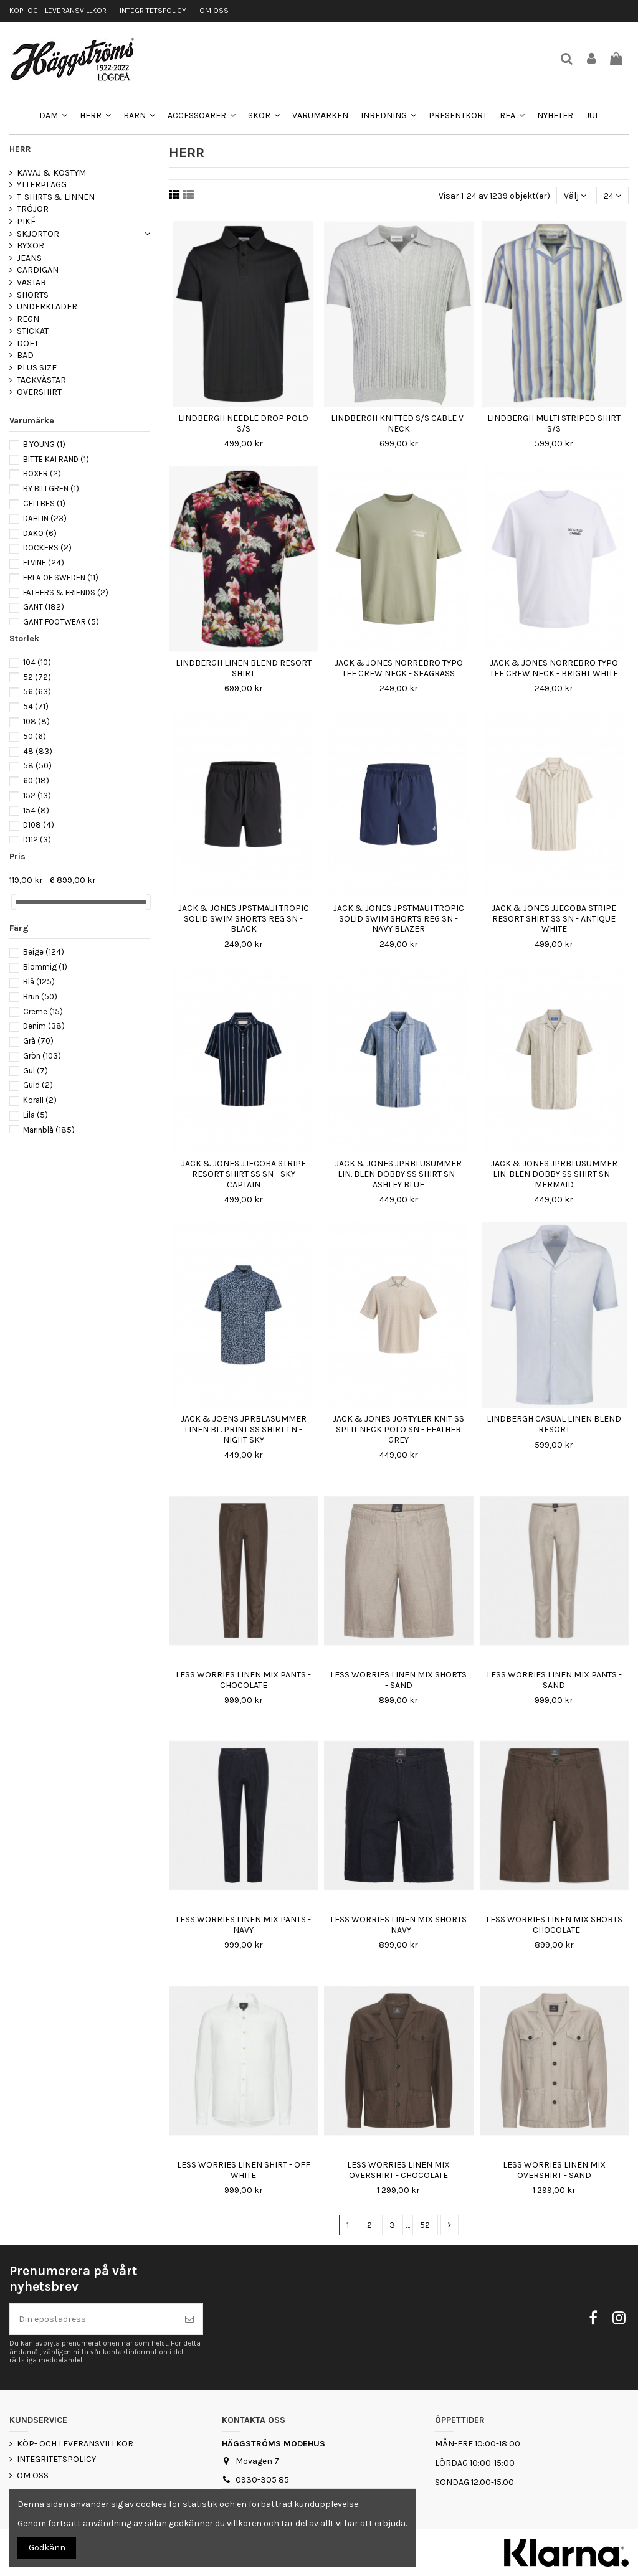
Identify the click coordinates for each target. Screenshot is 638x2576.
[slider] (13, 902)
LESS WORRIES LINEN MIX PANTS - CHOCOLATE (243, 1680)
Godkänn (47, 2547)
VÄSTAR (31, 282)
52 (425, 2225)
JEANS (29, 258)
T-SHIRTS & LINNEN (56, 197)
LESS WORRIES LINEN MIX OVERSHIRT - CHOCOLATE (398, 2170)
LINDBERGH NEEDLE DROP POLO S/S (243, 423)
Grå (38, 1040)
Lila (35, 1115)
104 (37, 662)
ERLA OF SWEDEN (60, 577)
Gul (35, 1070)
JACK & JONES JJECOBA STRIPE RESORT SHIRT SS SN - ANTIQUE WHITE (554, 919)
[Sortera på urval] (575, 196)
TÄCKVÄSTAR (41, 380)
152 (37, 795)
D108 (38, 824)
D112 (37, 839)
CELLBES (44, 503)
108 (36, 721)
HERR (20, 149)
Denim (44, 1026)
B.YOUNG (44, 444)
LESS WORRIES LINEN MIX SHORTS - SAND (398, 1680)
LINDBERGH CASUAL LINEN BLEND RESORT (554, 1424)
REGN (28, 319)
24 (612, 196)
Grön (42, 1055)
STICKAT (33, 331)
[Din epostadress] (93, 2319)
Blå (39, 981)
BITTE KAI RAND (56, 459)
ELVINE (43, 562)
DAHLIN (45, 518)
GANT (43, 606)
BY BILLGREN (51, 488)
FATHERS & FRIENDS (65, 592)
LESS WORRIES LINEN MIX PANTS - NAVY (243, 1924)
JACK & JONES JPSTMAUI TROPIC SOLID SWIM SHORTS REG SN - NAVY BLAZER (398, 919)
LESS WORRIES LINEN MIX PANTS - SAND (554, 1680)
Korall (40, 1100)
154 (36, 810)
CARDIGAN (38, 270)
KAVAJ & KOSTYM (51, 172)
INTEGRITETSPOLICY (154, 10)
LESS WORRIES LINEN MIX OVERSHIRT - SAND (554, 2170)
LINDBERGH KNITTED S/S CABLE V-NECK (399, 423)
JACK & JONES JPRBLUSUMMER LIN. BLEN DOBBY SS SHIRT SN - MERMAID (554, 1174)
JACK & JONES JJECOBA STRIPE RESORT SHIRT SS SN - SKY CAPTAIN (243, 1174)
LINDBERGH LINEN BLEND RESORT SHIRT (244, 668)
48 (37, 751)
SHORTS (33, 295)
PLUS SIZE (37, 367)
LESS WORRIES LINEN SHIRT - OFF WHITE (243, 2170)
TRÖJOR (33, 209)
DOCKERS (47, 547)
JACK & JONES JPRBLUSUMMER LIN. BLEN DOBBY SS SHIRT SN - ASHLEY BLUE (398, 1174)
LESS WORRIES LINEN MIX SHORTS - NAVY (398, 1924)
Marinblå (49, 1130)
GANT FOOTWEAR (61, 621)
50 (34, 736)
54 (36, 706)
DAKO (40, 533)
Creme (43, 1011)
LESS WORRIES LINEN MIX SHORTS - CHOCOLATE (554, 1924)
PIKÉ (26, 221)
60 (36, 780)
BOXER (42, 473)
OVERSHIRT (39, 392)
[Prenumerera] (189, 2319)
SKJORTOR (38, 234)
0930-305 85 (262, 2480)
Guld (38, 1085)
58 (37, 765)
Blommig (45, 966)
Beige (43, 951)
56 (37, 691)
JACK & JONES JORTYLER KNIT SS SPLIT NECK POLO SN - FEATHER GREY (398, 1429)
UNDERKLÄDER (47, 306)
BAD (25, 355)
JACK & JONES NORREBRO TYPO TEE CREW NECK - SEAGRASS (399, 668)
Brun (40, 996)
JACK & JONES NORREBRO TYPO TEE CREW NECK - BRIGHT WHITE (554, 668)
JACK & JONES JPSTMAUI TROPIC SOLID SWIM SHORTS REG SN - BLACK (243, 919)
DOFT (28, 343)
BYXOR (30, 245)
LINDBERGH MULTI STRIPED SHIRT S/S (554, 423)
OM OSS (214, 10)
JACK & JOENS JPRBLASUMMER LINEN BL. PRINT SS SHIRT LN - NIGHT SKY (244, 1429)
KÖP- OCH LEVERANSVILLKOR (58, 10)
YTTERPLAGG (42, 184)
